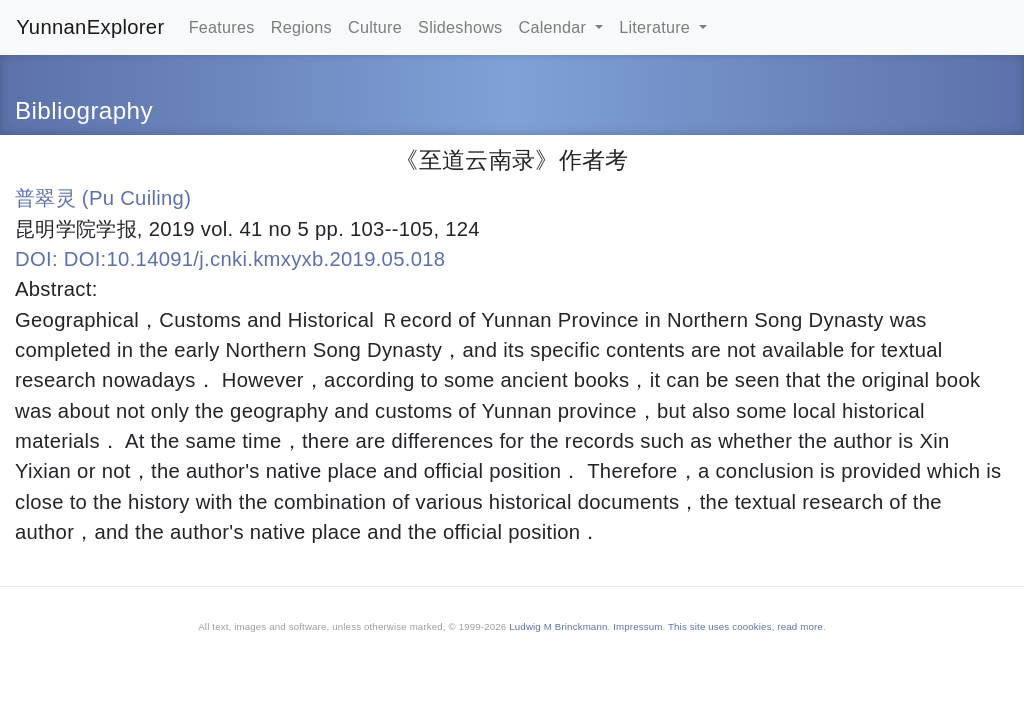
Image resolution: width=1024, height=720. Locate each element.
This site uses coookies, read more (745, 626)
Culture (375, 27)
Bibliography (84, 110)
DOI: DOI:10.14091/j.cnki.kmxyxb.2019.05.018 (230, 259)
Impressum (637, 626)
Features (222, 27)
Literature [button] (657, 27)
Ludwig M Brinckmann (558, 626)
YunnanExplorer (90, 27)
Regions (301, 27)
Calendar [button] (555, 27)
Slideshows (460, 27)
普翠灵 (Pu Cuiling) (103, 198)
